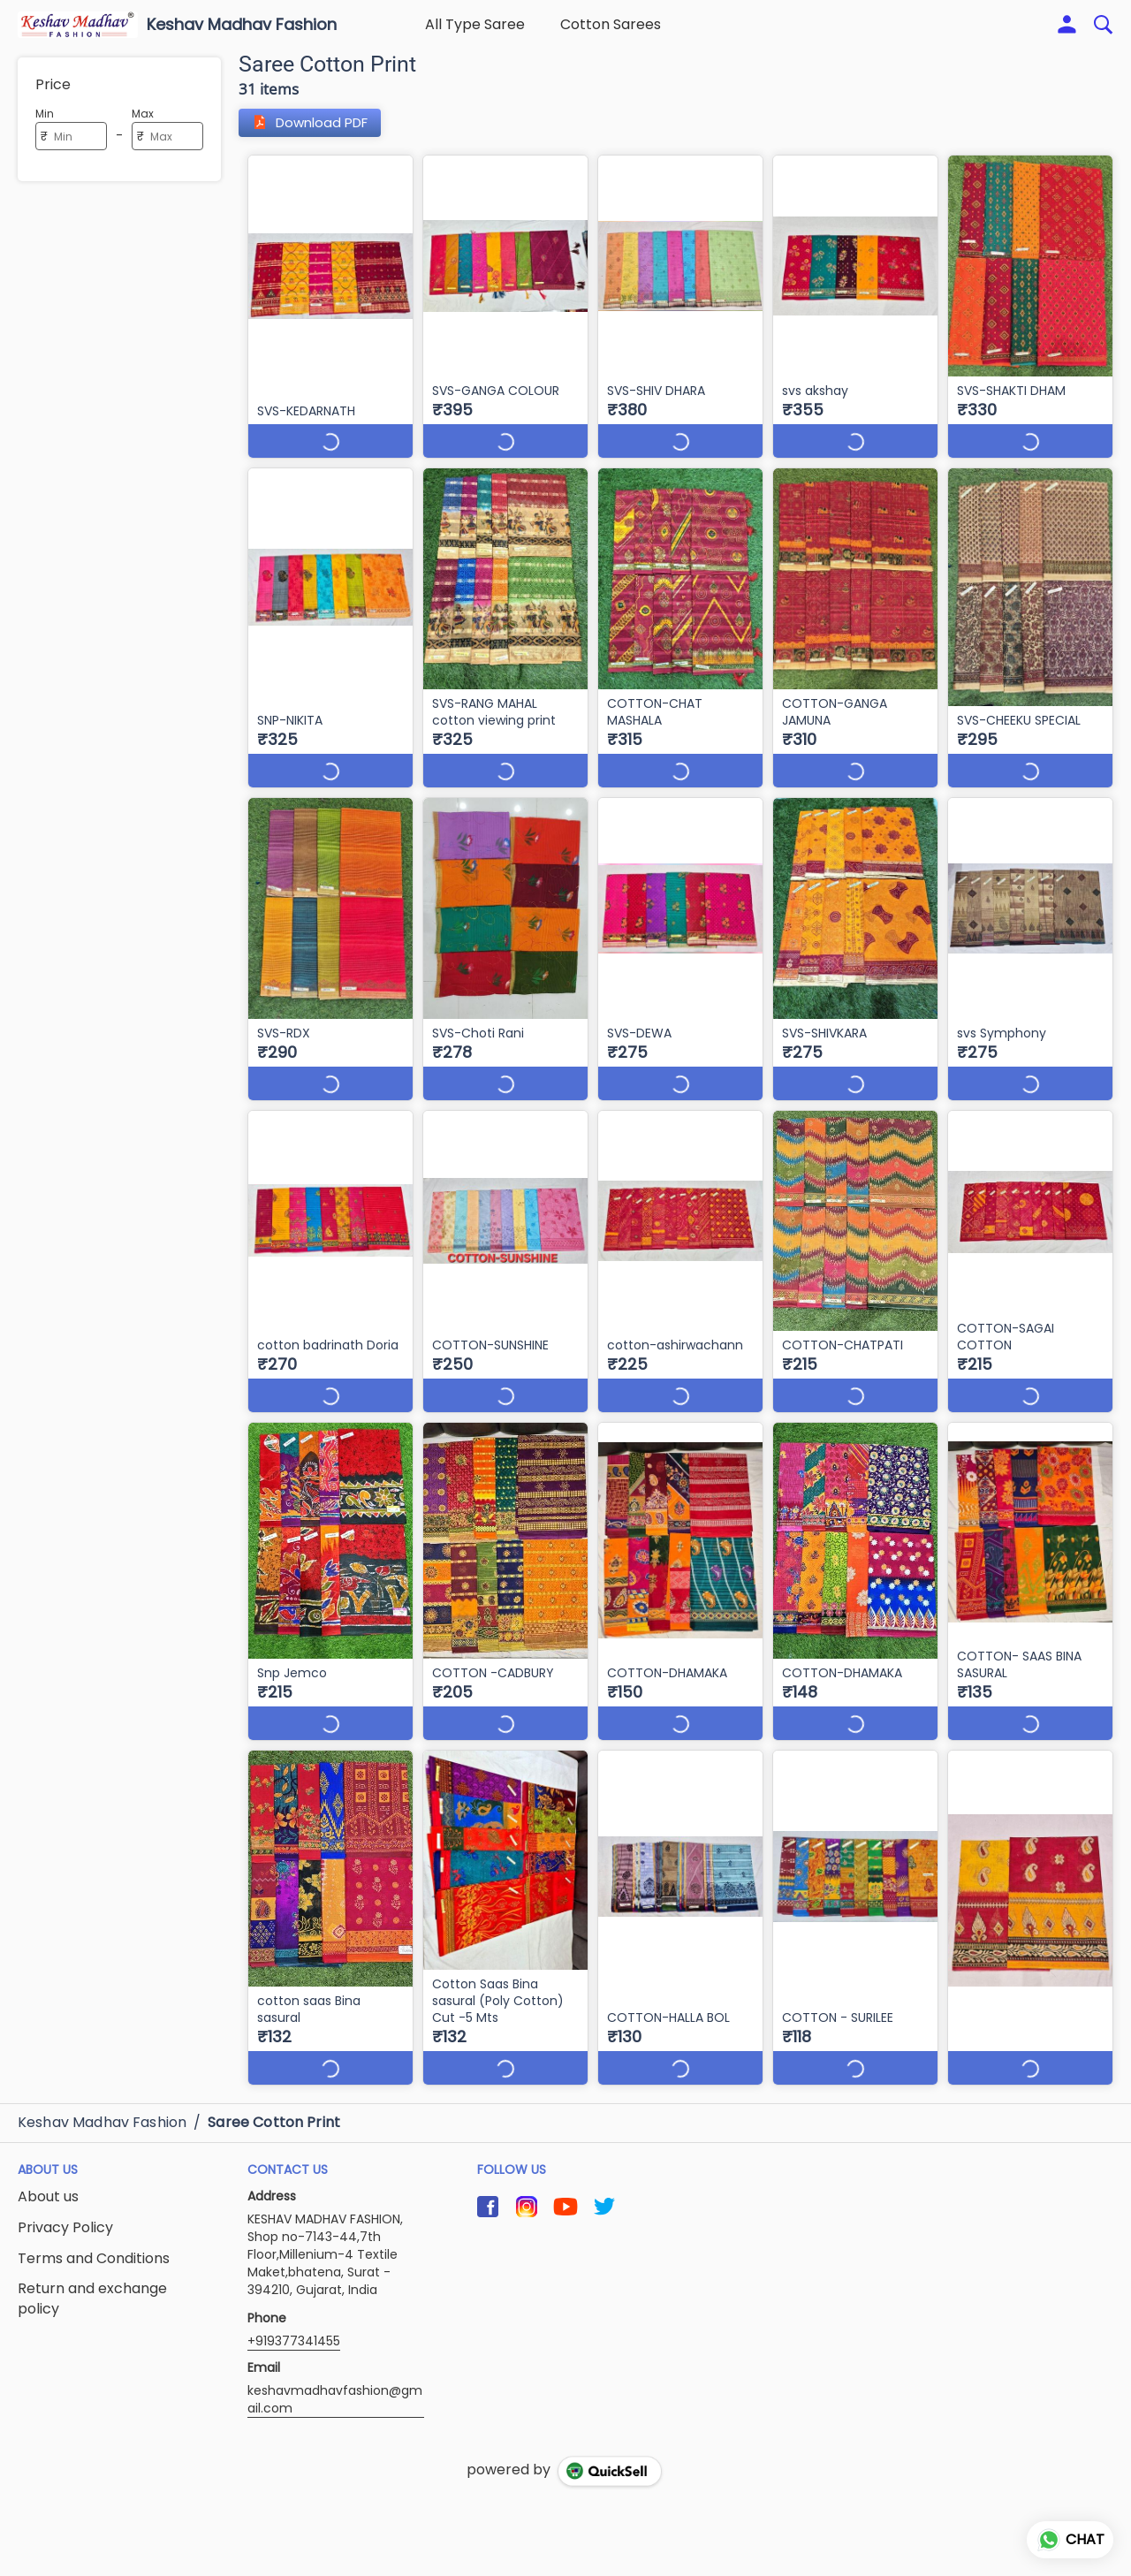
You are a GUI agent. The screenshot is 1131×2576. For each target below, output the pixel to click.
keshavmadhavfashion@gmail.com (334, 2382)
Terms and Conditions (94, 2242)
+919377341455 (293, 2324)
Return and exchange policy (92, 2282)
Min (44, 113)
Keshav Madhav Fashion (242, 25)
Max (143, 113)
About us (48, 2180)
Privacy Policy (65, 2211)
